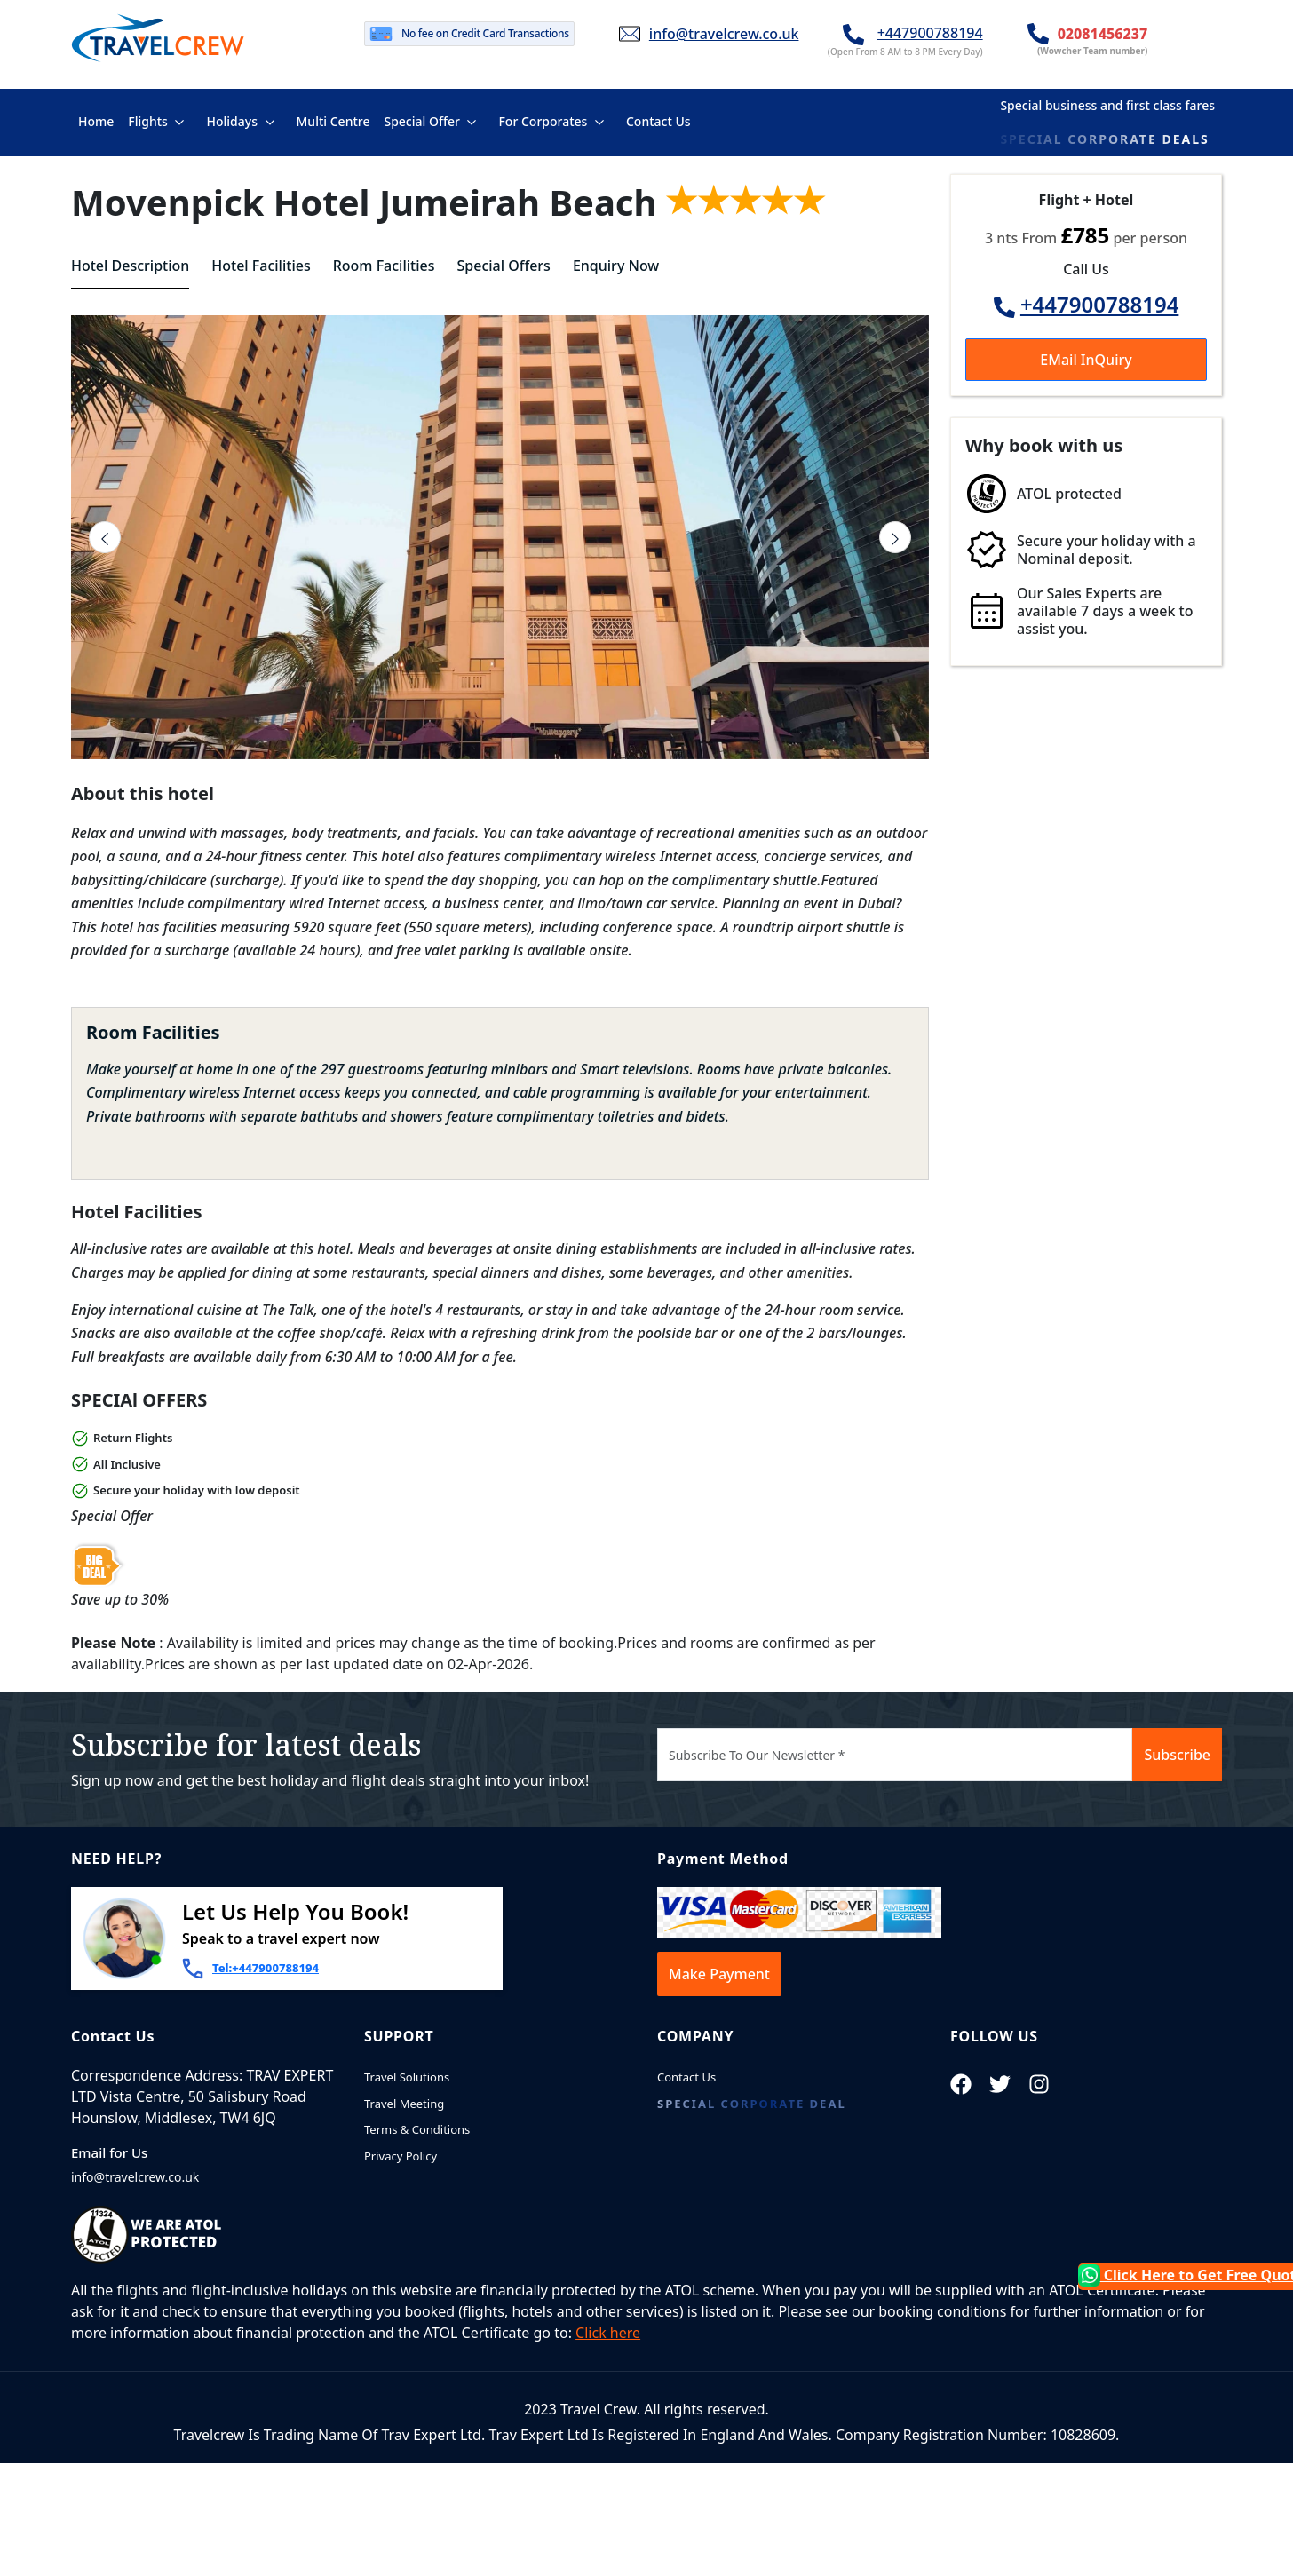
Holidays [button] (231, 121)
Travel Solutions (406, 2077)
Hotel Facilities (260, 265)
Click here (607, 2332)
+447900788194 (930, 33)
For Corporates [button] (542, 121)
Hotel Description (130, 265)
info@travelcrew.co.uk (724, 34)
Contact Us (686, 2077)
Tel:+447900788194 (265, 1968)
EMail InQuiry (1085, 359)
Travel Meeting (404, 2104)
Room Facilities (384, 265)
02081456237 (1103, 34)
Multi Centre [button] (333, 120)
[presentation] (105, 537)
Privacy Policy (400, 2156)
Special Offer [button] (421, 121)
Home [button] (99, 120)
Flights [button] (148, 121)
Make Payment (719, 1974)
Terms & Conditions (417, 2129)
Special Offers (504, 265)
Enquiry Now (616, 265)
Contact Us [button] (658, 120)
